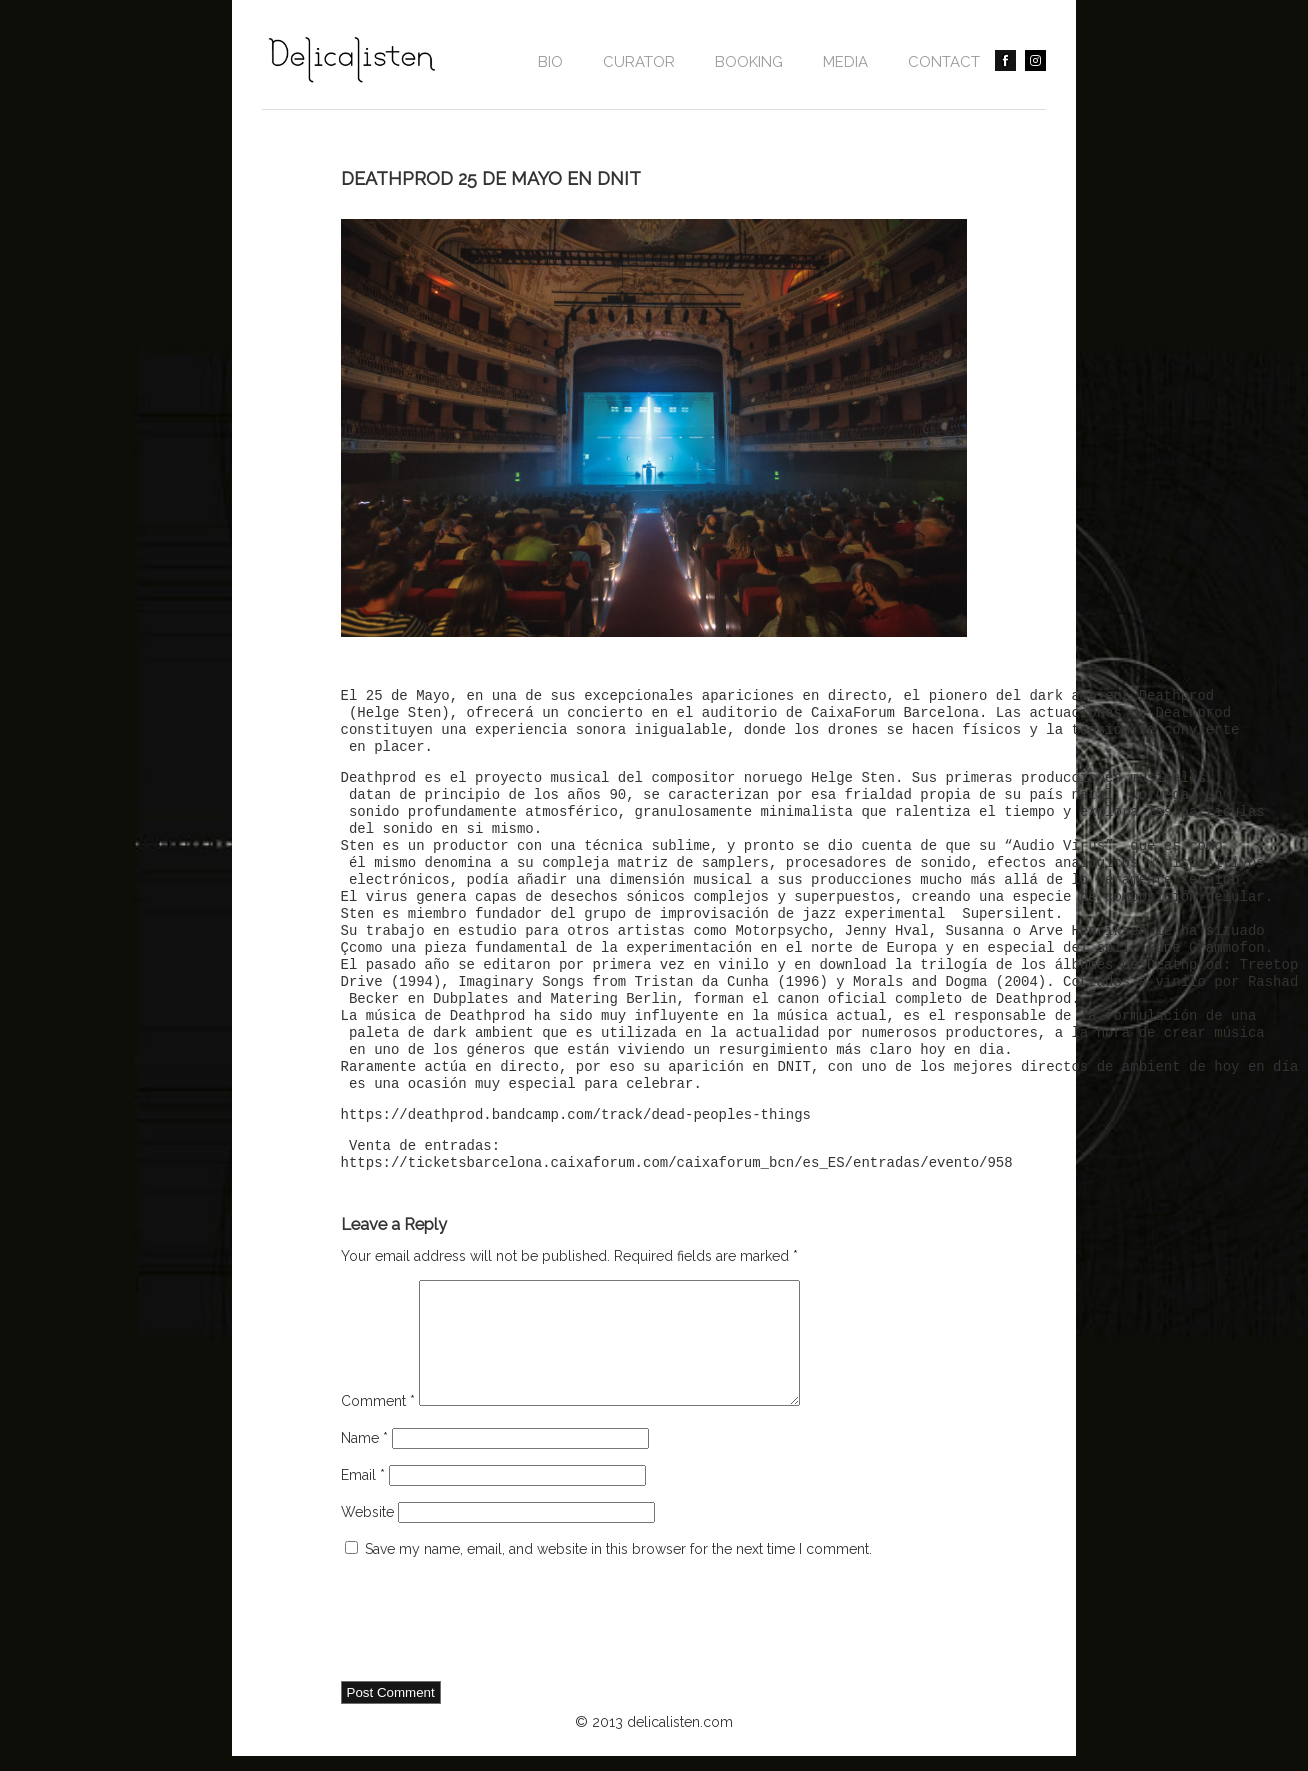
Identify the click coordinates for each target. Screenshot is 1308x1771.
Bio (550, 62)
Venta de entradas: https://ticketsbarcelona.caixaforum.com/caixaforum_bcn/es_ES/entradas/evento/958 (677, 1155)
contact (944, 62)
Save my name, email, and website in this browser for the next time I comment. (618, 1573)
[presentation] (493, 1646)
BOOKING (749, 62)
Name (364, 1462)
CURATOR (639, 62)
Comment (378, 1425)
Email (363, 1499)
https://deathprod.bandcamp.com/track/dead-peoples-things (576, 1115)
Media (845, 62)
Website (367, 1536)
